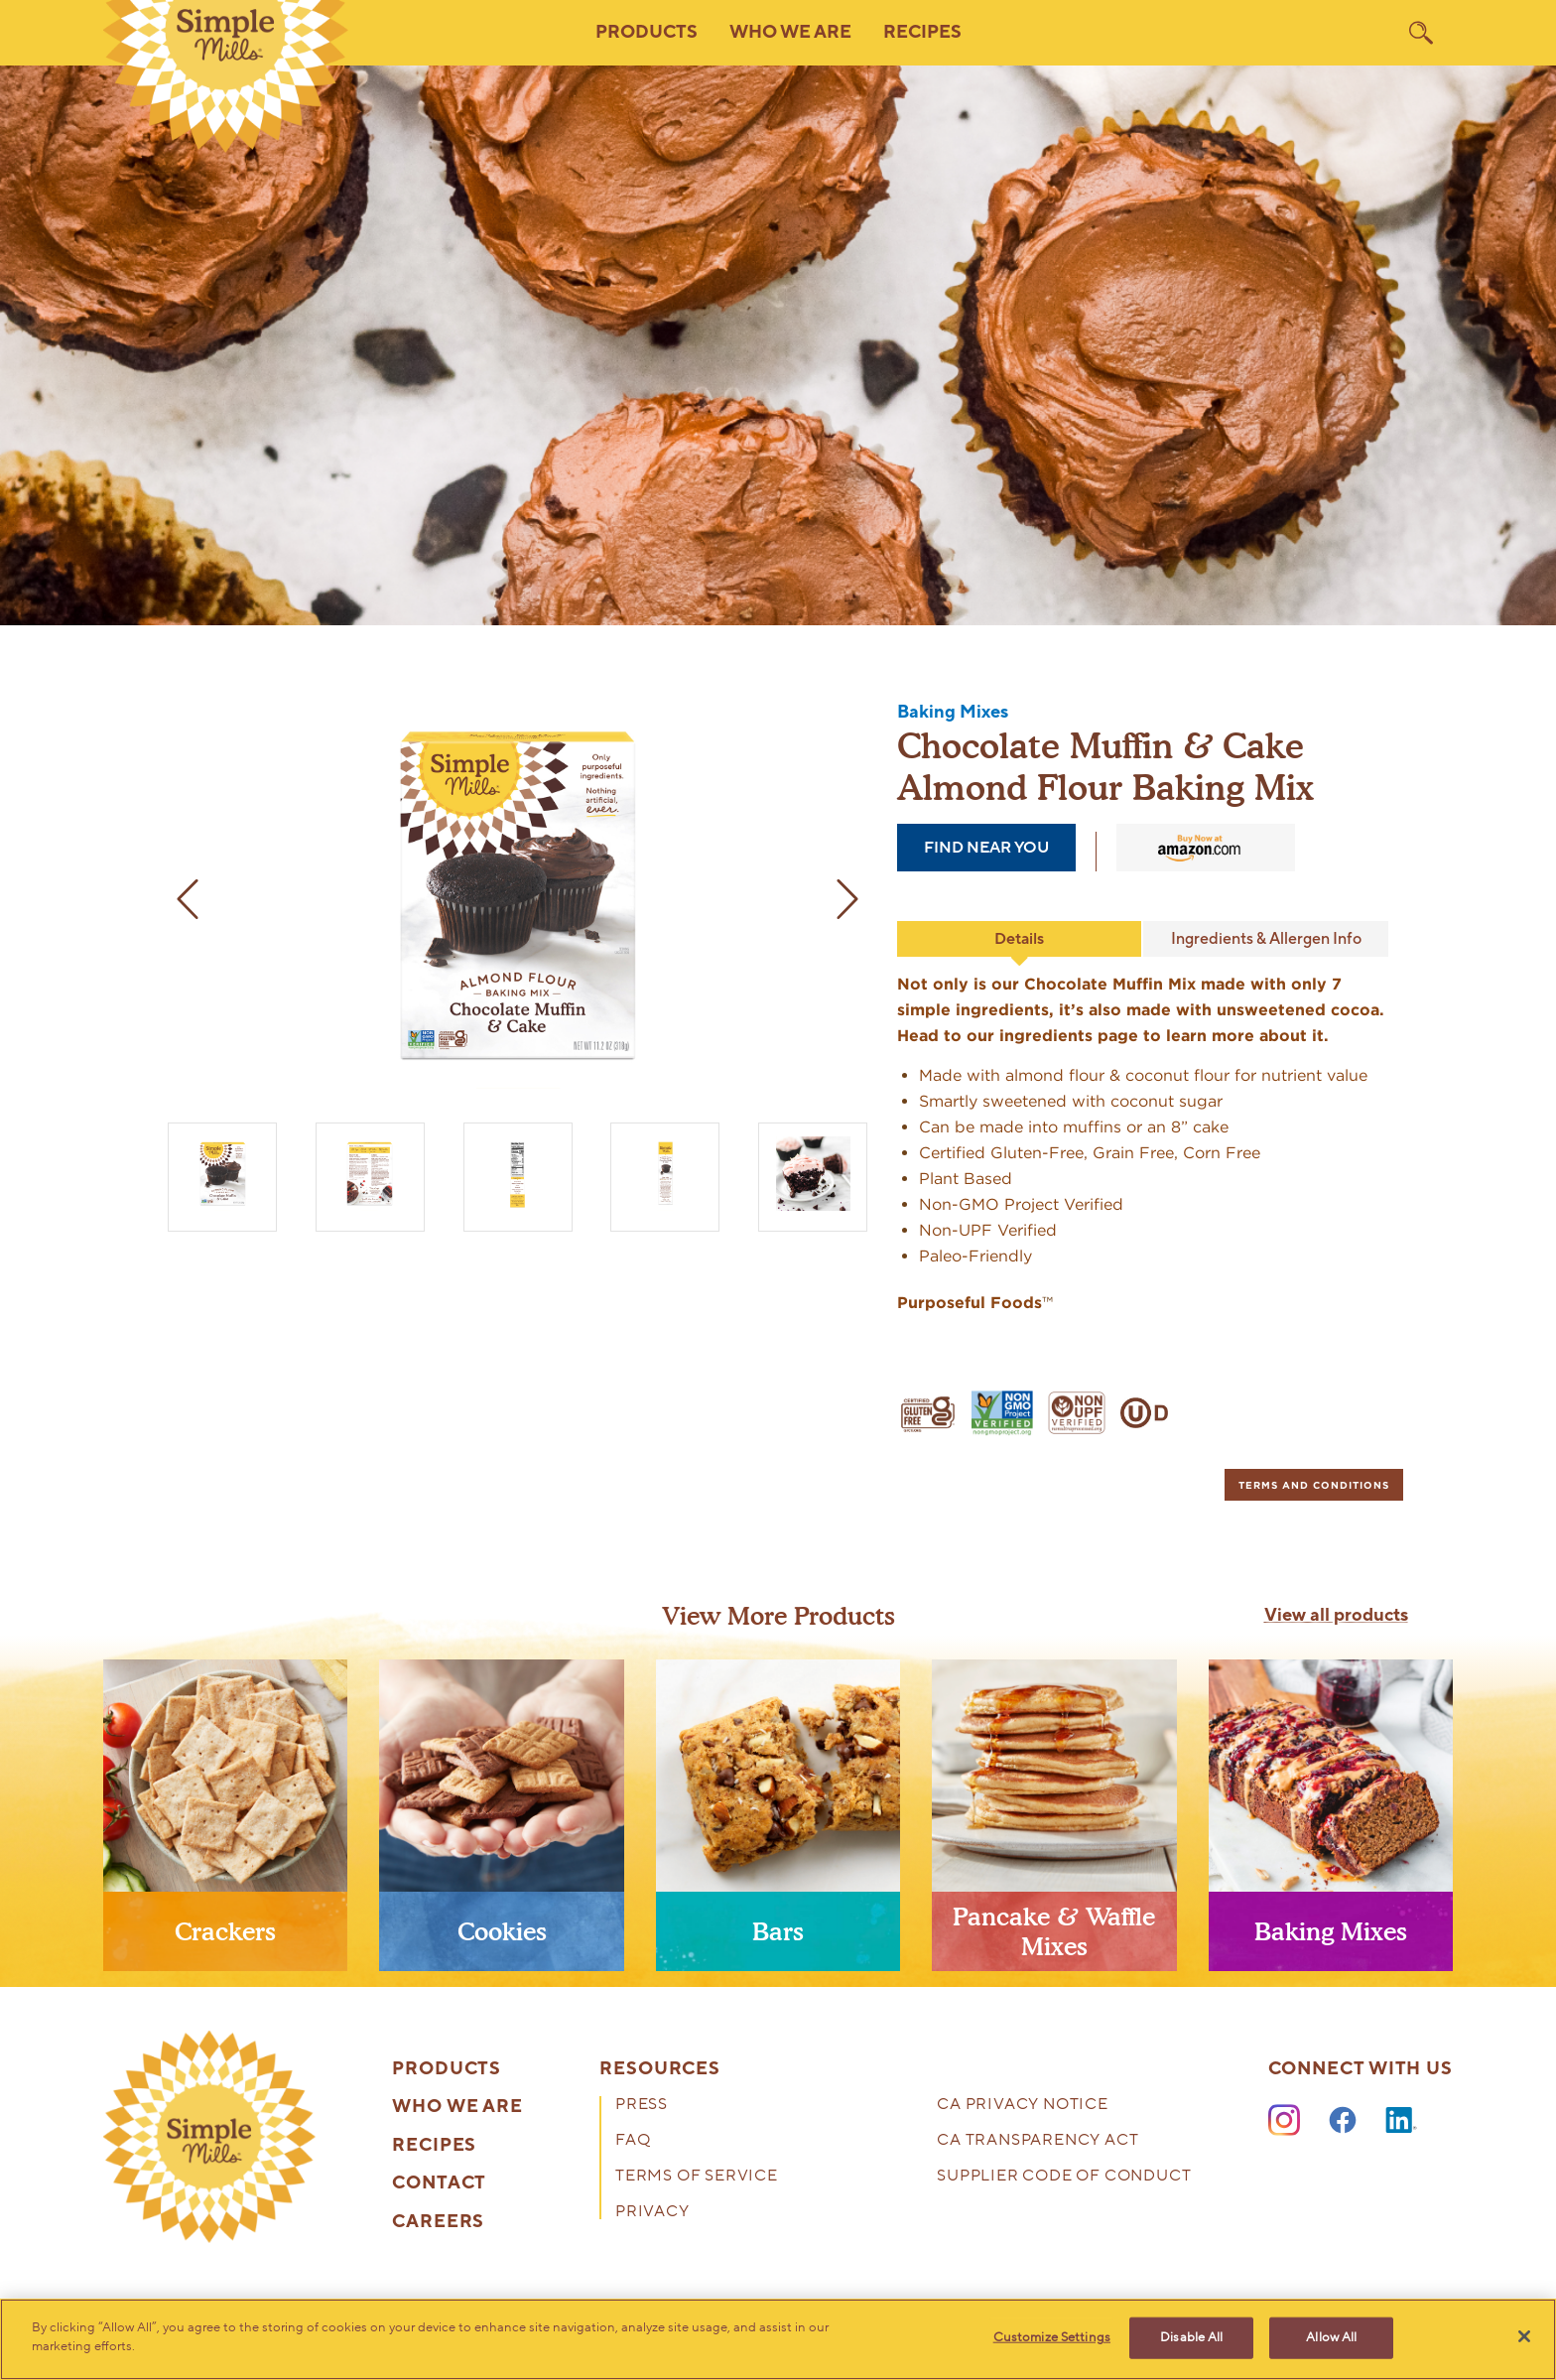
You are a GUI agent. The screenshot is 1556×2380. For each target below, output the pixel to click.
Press (641, 2105)
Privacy (652, 2212)
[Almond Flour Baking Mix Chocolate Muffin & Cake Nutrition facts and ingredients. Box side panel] (517, 1172)
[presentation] (225, 1823)
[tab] (1314, 1485)
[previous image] (187, 899)
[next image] (847, 899)
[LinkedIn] (1401, 2121)
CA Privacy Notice (1022, 2105)
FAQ (632, 2141)
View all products (1336, 1616)
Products (446, 2069)
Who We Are (457, 2107)
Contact (439, 2183)
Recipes (922, 32)
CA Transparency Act (1037, 2141)
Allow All (1331, 2337)
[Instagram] (1284, 2121)
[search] (1421, 33)
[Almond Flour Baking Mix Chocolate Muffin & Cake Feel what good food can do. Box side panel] (665, 1172)
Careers (438, 2222)
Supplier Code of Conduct (1064, 2177)
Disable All (1191, 2337)
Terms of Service (696, 2177)
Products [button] (646, 32)
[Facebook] (1342, 2121)
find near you (986, 848)
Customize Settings (1051, 2337)
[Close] (1524, 2336)
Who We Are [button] (790, 32)
